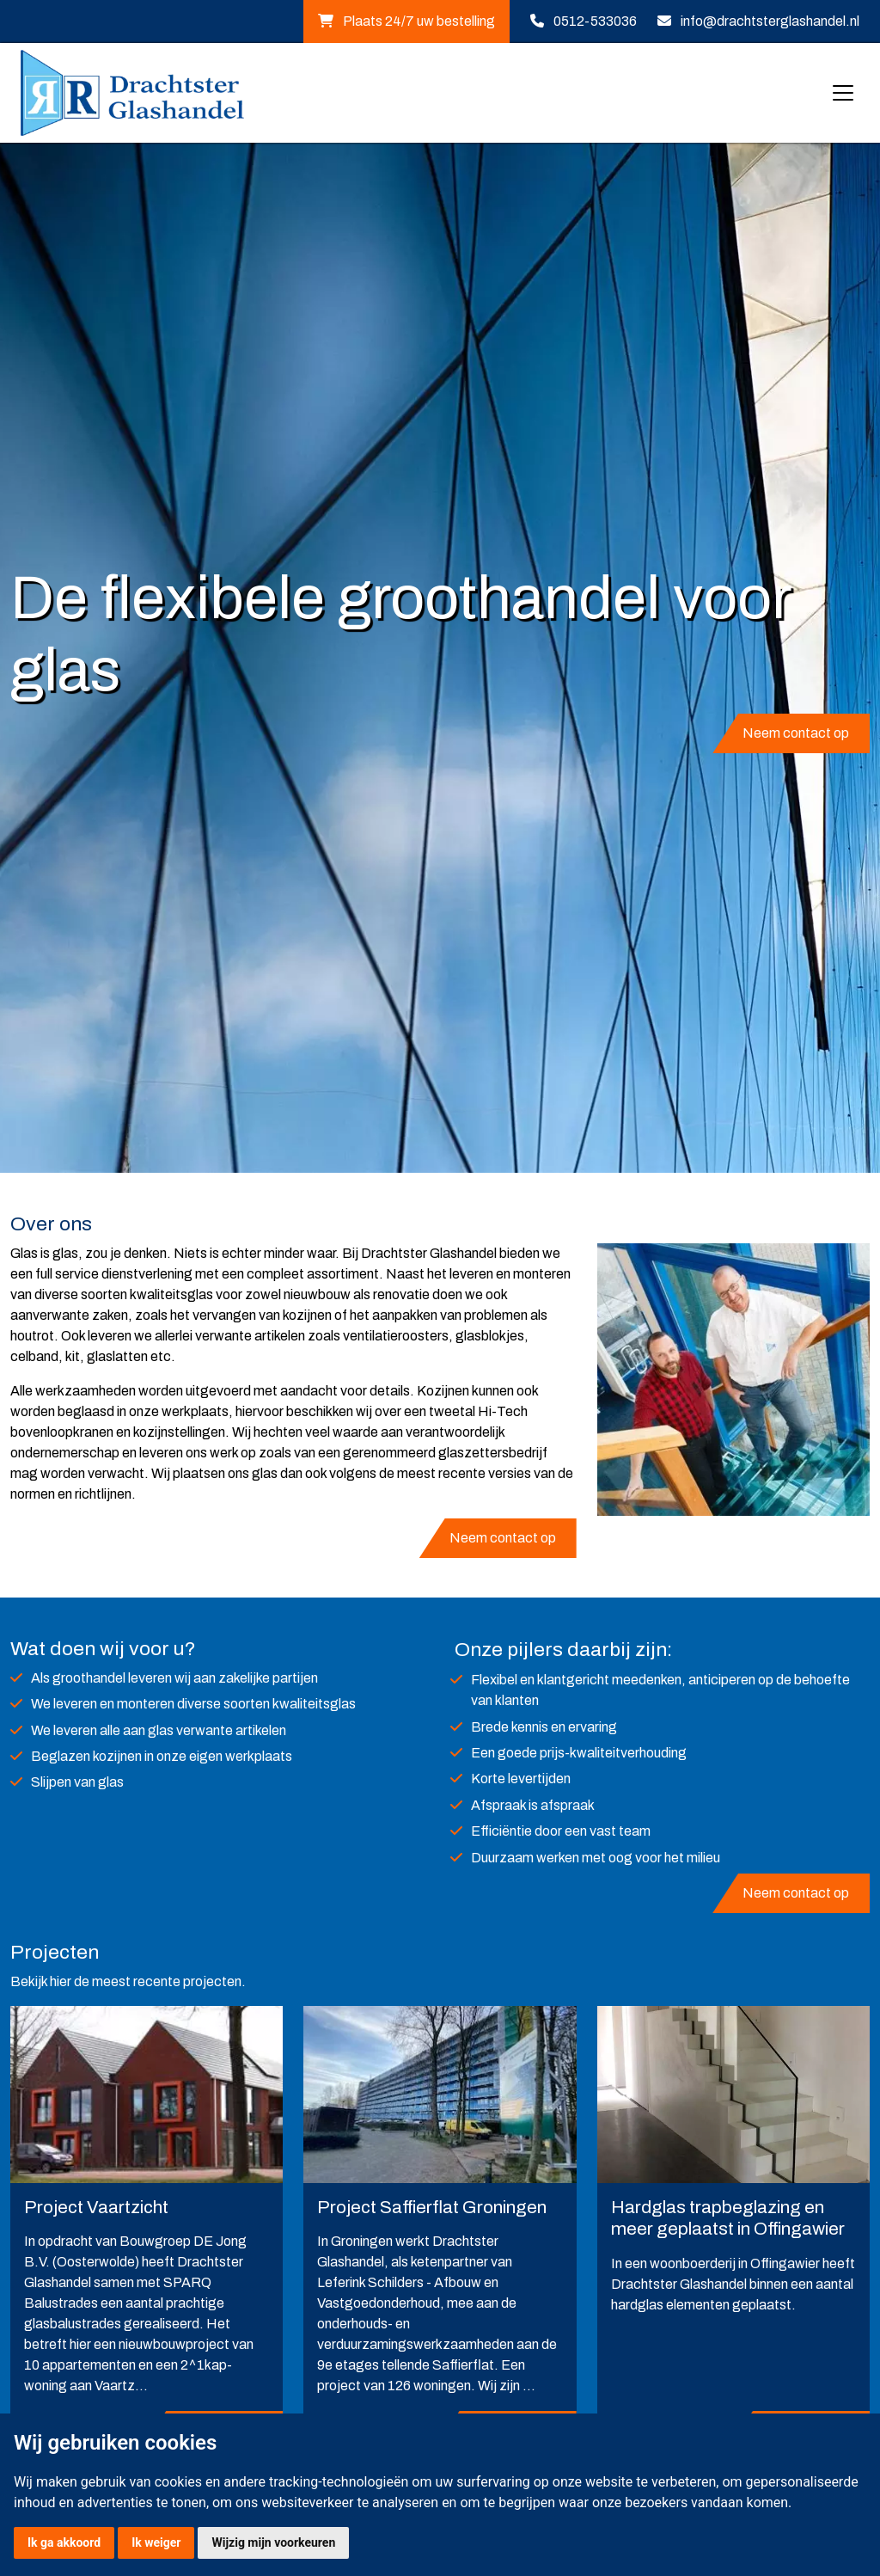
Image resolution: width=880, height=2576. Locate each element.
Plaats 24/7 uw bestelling (406, 21)
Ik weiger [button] (155, 2542)
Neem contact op (795, 733)
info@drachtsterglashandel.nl (770, 21)
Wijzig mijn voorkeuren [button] (273, 2542)
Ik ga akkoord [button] (64, 2542)
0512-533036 (595, 21)
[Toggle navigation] (843, 93)
